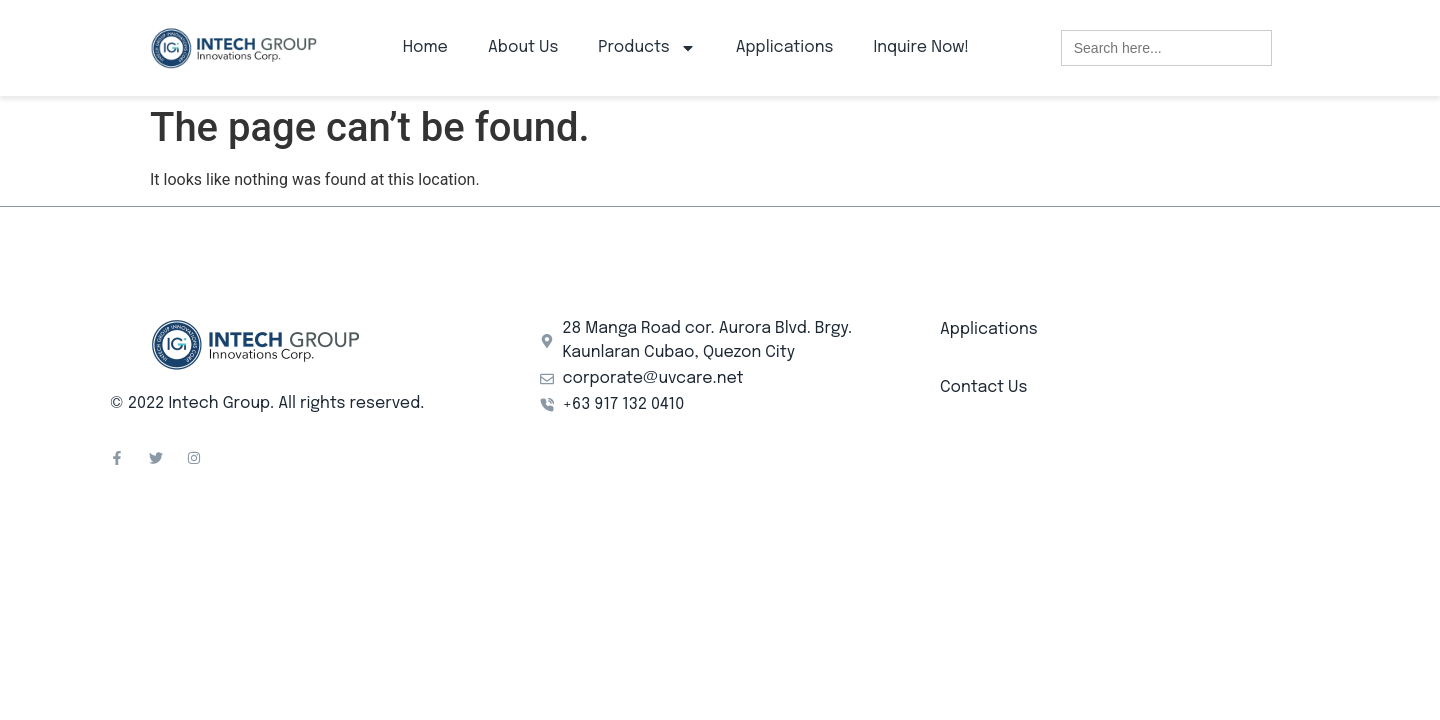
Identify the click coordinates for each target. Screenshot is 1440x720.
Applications (785, 47)
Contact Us (983, 387)
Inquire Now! (921, 47)
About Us (523, 47)
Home (425, 47)
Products (646, 48)
